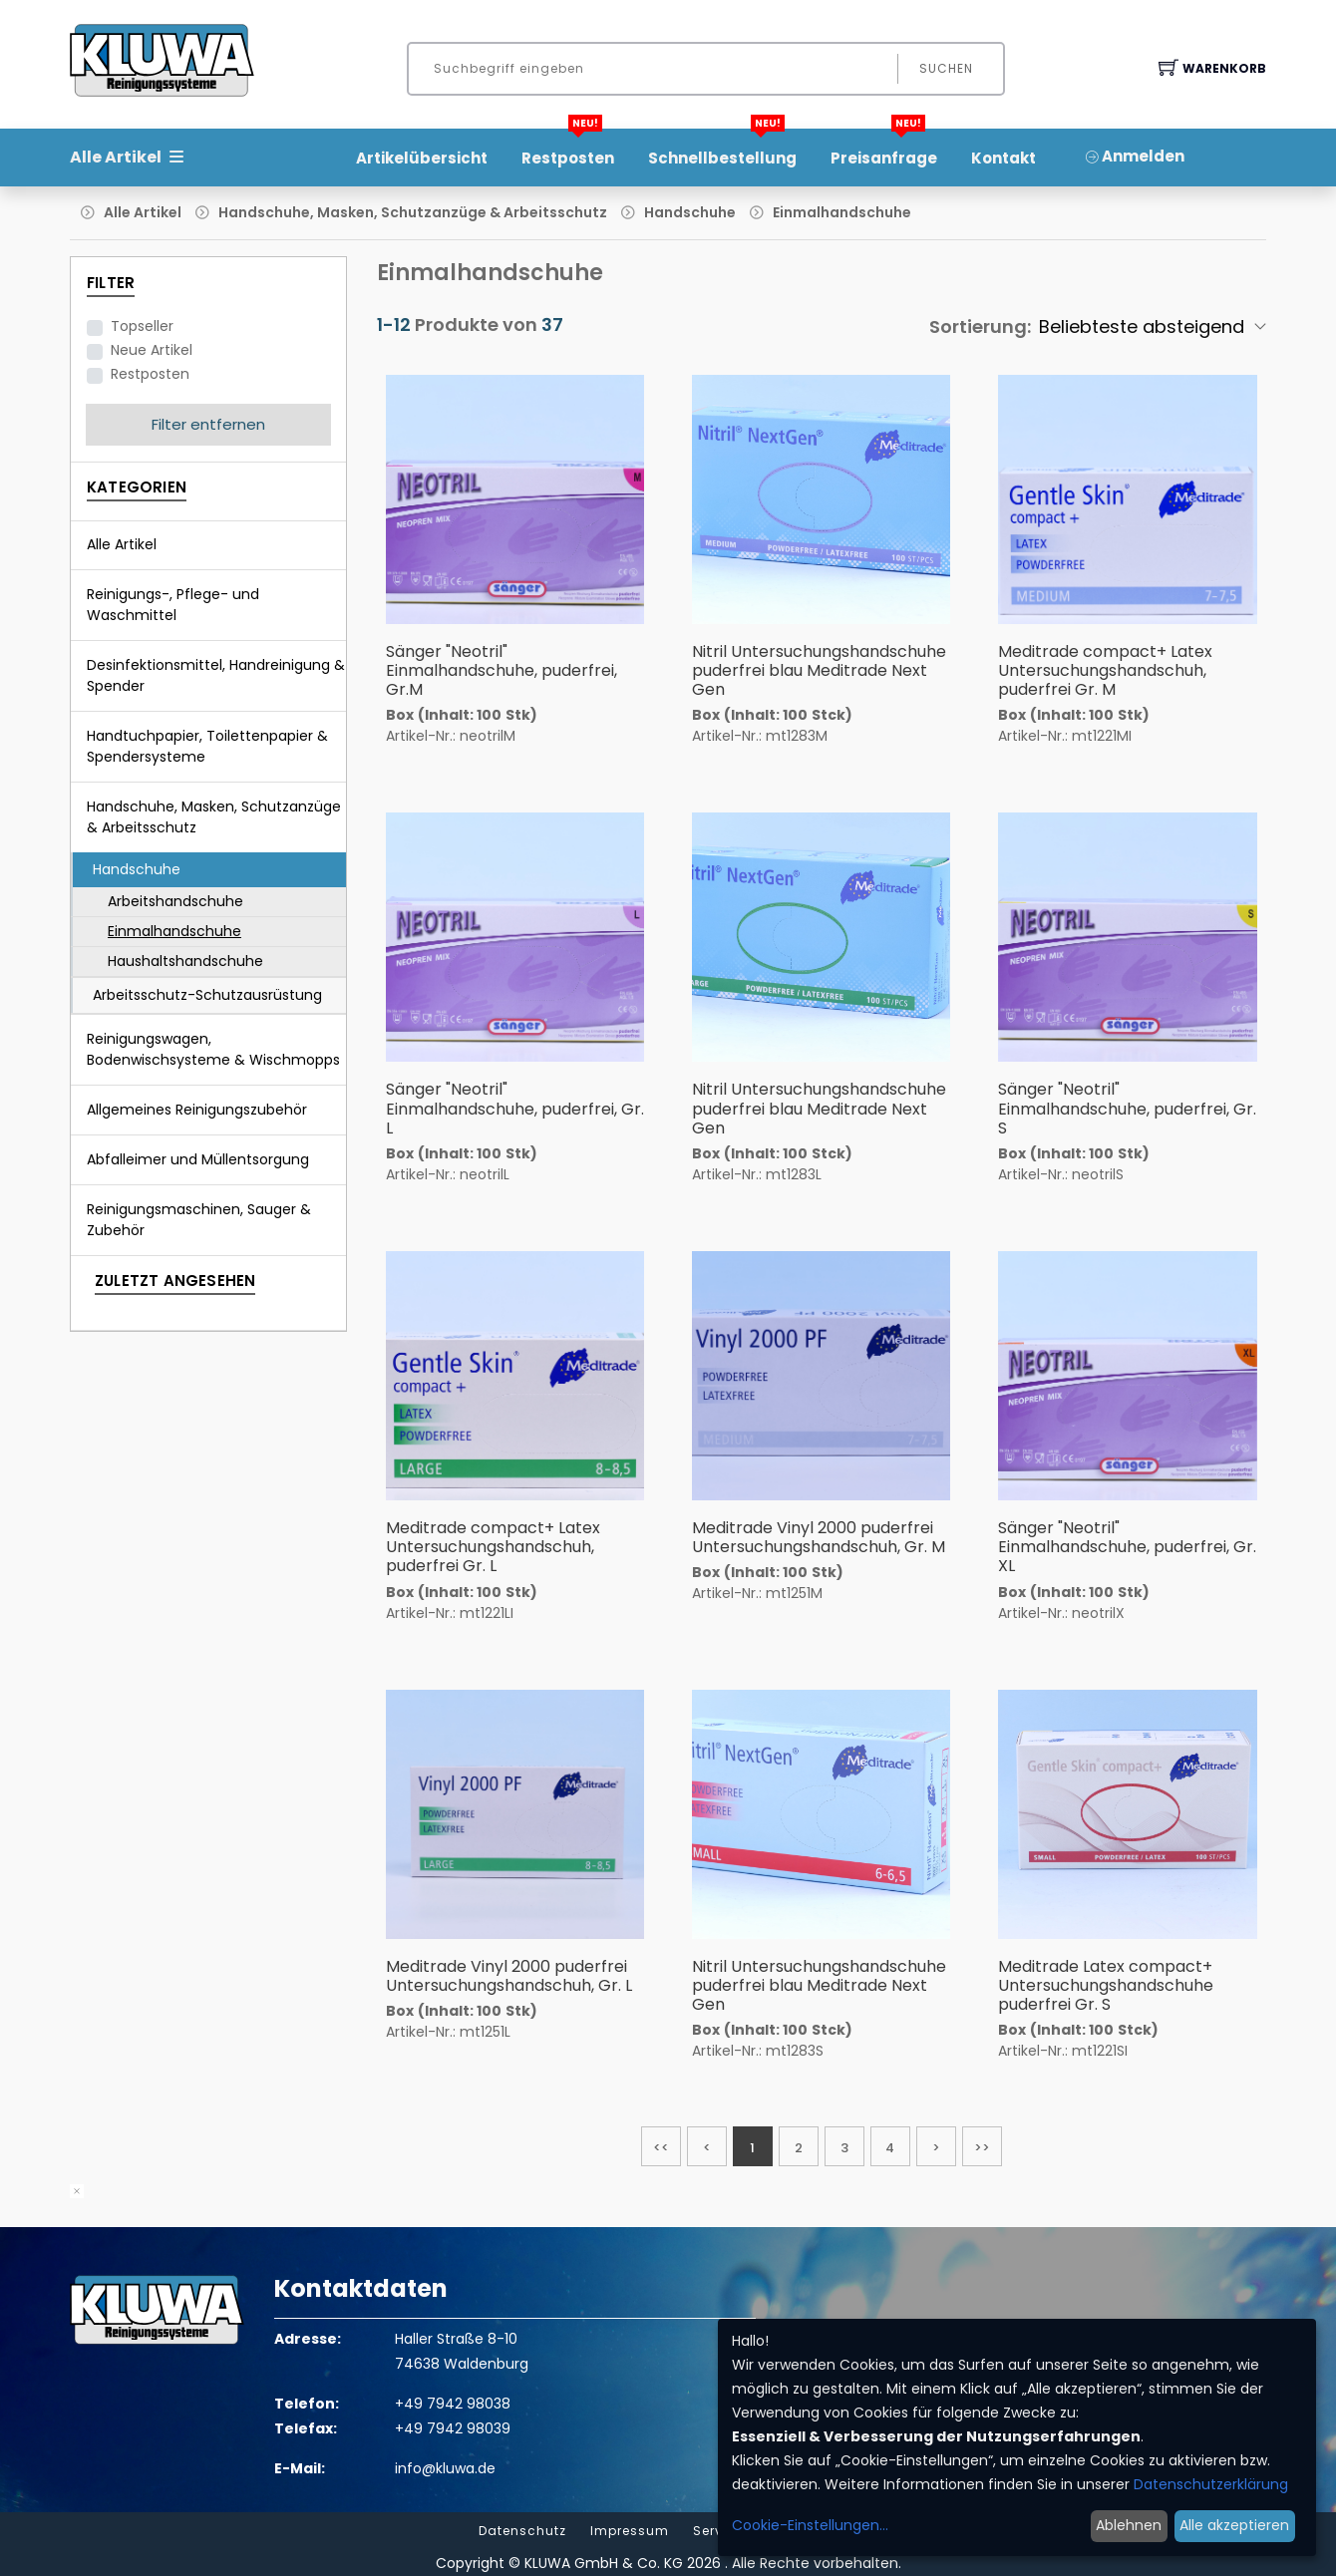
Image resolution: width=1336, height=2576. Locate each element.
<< (661, 2147)
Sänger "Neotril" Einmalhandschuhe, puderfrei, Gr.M (501, 670)
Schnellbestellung (722, 151)
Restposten (567, 151)
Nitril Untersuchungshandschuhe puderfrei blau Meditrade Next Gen (819, 670)
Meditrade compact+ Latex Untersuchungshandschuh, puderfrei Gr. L (493, 1546)
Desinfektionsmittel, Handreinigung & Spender (216, 675)
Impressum (629, 2531)
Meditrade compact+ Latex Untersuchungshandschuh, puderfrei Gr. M (1105, 670)
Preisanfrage (884, 151)
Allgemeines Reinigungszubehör (197, 1110)
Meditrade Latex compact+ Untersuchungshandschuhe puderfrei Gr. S (1105, 1985)
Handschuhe (690, 212)
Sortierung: (980, 326)
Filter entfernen (208, 424)
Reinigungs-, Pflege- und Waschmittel (173, 604)
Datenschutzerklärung (1211, 2484)
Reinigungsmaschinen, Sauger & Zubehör (199, 1219)
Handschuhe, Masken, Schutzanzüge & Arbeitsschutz (412, 212)
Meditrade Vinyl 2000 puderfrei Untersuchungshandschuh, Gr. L (509, 1976)
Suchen (946, 68)
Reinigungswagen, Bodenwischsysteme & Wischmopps (213, 1049)
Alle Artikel (142, 212)
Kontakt (1003, 158)
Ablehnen (1129, 2525)
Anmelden (1135, 156)
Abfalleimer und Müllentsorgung (198, 1159)
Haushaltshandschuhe (185, 961)
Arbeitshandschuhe (175, 901)
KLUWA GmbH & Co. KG (603, 2563)
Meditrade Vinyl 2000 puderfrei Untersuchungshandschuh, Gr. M (818, 1537)
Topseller (142, 326)
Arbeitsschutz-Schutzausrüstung (207, 995)
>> (982, 2147)
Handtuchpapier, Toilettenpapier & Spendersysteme (207, 746)
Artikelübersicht (422, 158)
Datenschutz (522, 2531)
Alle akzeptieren (1234, 2525)
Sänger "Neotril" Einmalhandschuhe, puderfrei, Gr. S (1127, 1108)
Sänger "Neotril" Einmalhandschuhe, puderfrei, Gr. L (515, 1108)
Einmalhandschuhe (842, 212)
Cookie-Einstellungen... (810, 2525)
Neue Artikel (151, 350)
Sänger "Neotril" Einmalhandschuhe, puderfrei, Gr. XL (1127, 1546)
